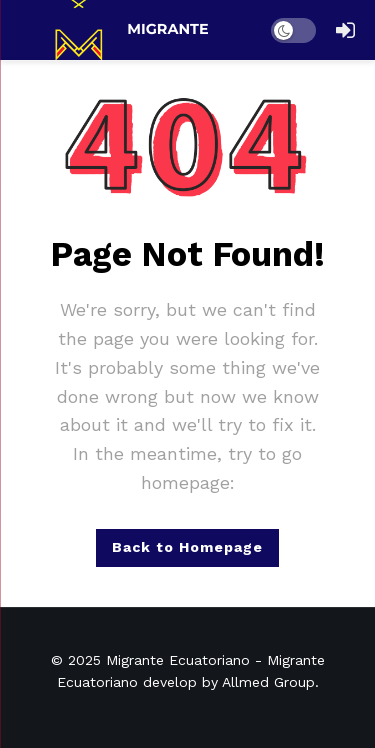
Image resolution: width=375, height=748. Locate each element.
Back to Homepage (187, 547)
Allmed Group (268, 682)
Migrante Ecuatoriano (178, 660)
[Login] (345, 30)
